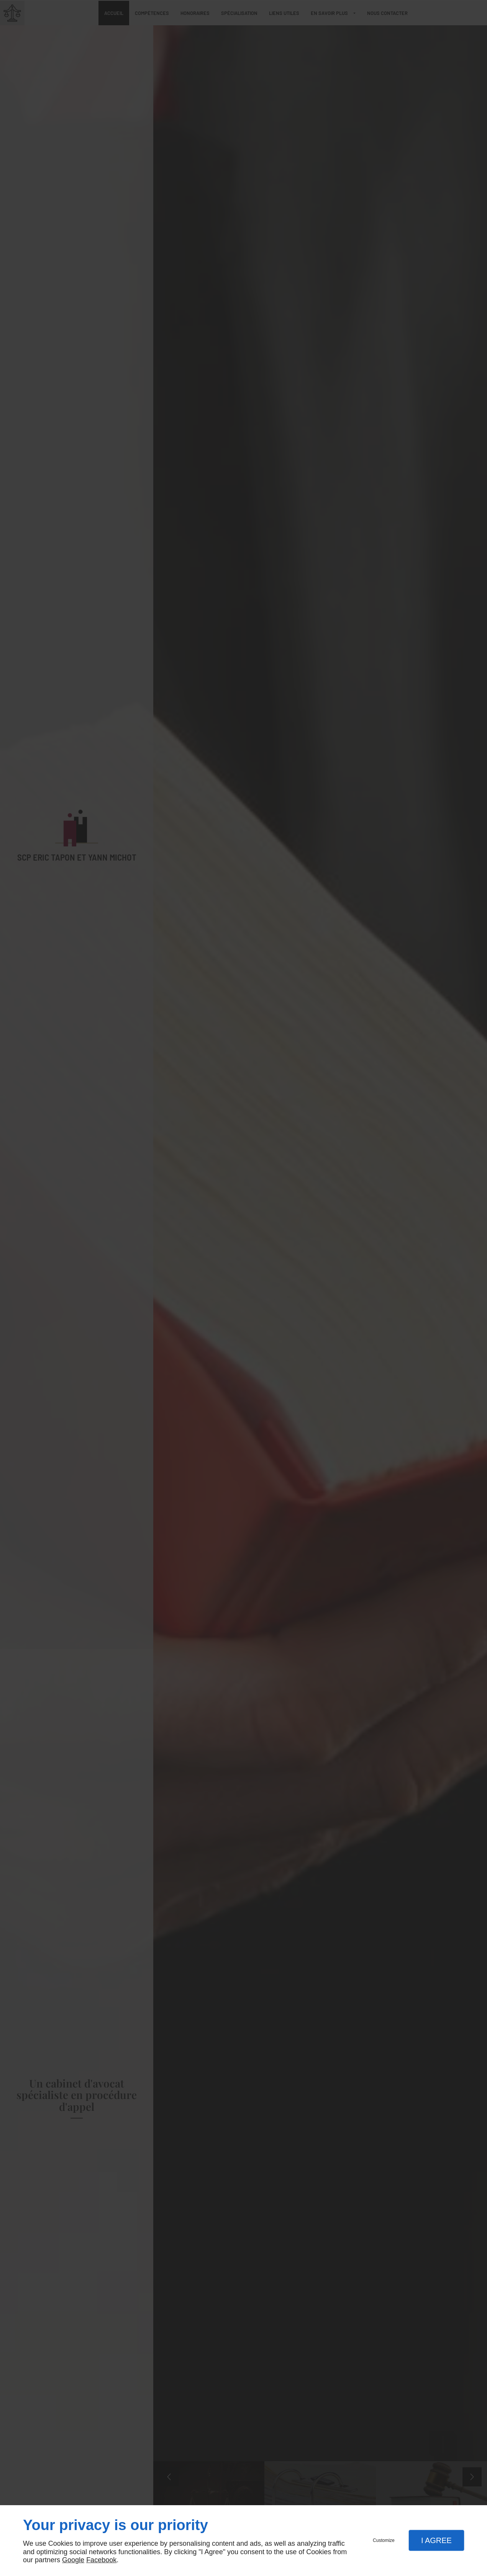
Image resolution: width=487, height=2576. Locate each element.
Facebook (101, 2560)
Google (73, 2560)
